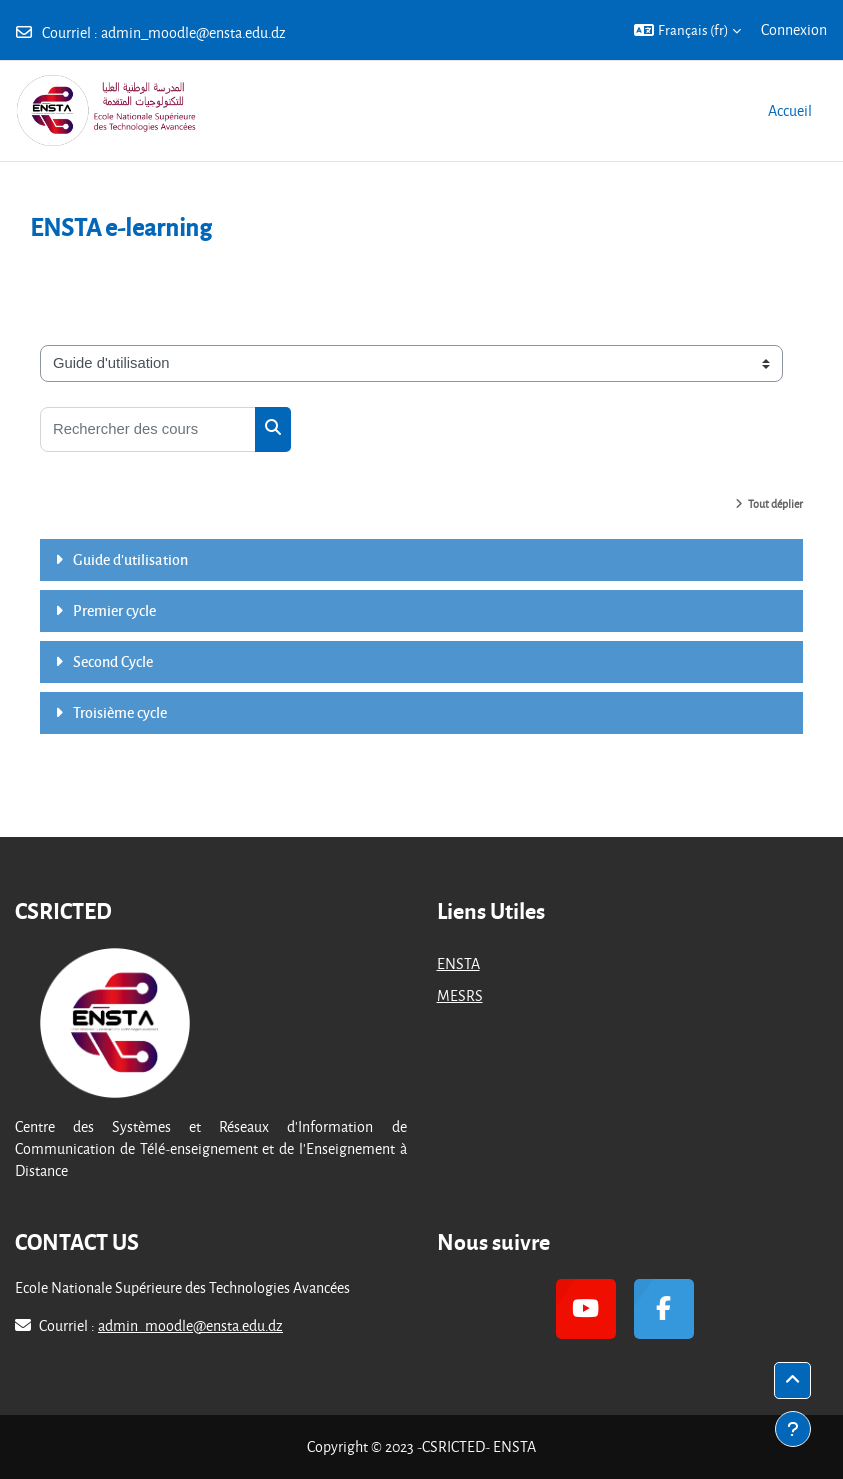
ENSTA (458, 963)
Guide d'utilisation (130, 559)
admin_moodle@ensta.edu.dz (193, 32)
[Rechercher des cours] (148, 429)
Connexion (794, 29)
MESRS (460, 995)
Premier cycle (114, 610)
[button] (687, 30)
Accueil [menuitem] (790, 110)
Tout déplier (775, 503)
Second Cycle (113, 661)
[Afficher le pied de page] (793, 1429)
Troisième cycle (120, 712)
